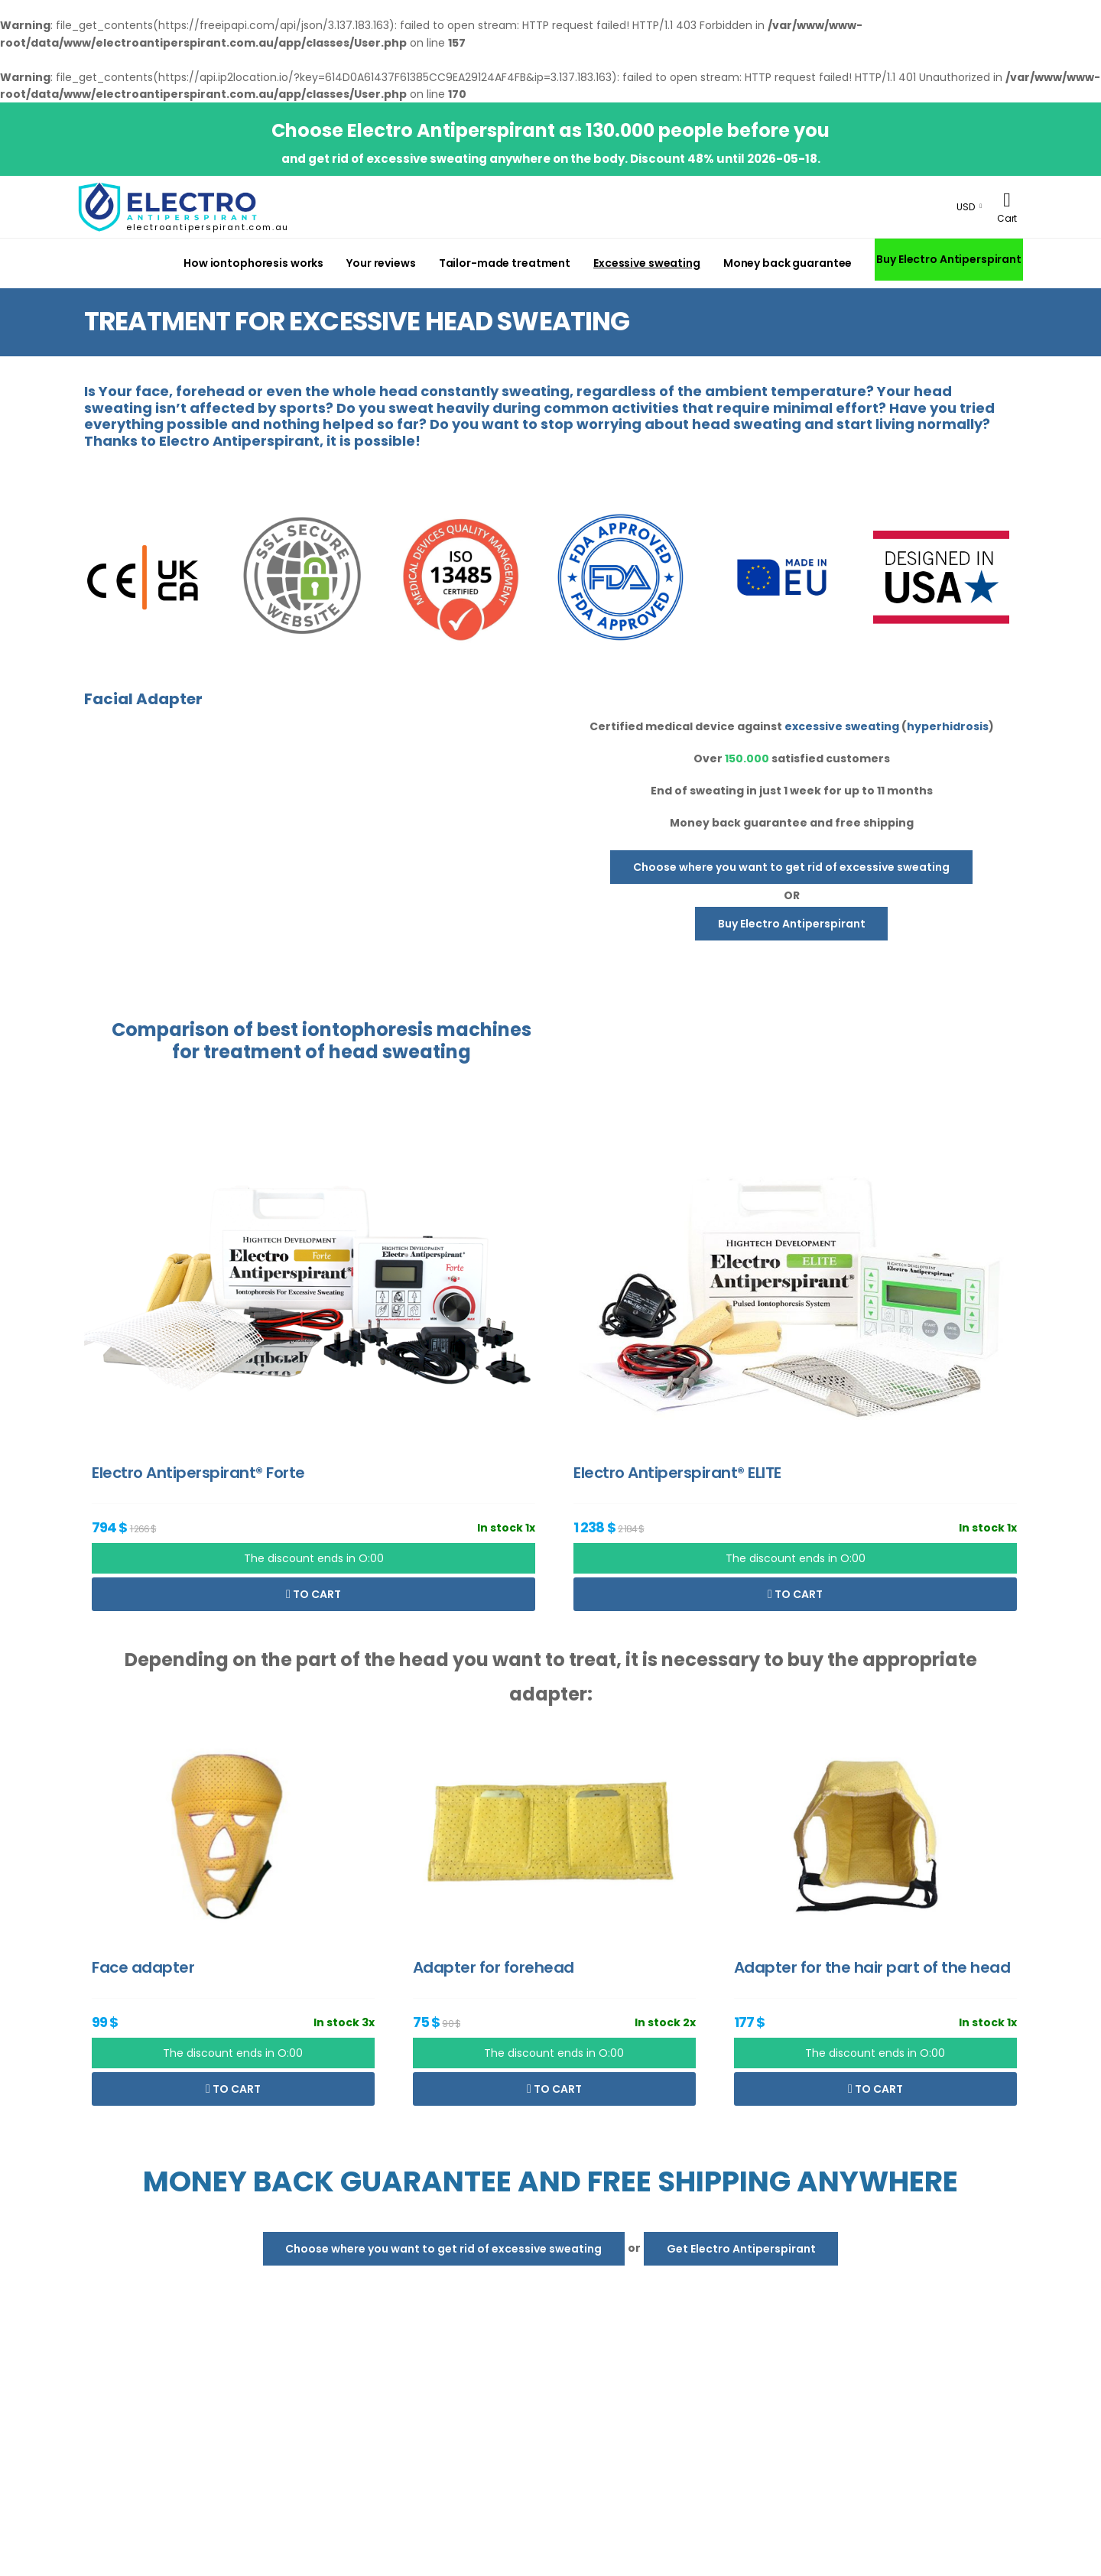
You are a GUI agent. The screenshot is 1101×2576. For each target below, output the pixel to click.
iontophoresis (367, 1029)
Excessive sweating (646, 263)
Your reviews (381, 263)
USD (965, 206)
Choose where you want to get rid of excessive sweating (791, 867)
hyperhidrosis (948, 726)
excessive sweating (841, 726)
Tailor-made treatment (504, 263)
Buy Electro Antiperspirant (948, 259)
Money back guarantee (787, 263)
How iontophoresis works (253, 263)
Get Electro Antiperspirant (741, 2248)
